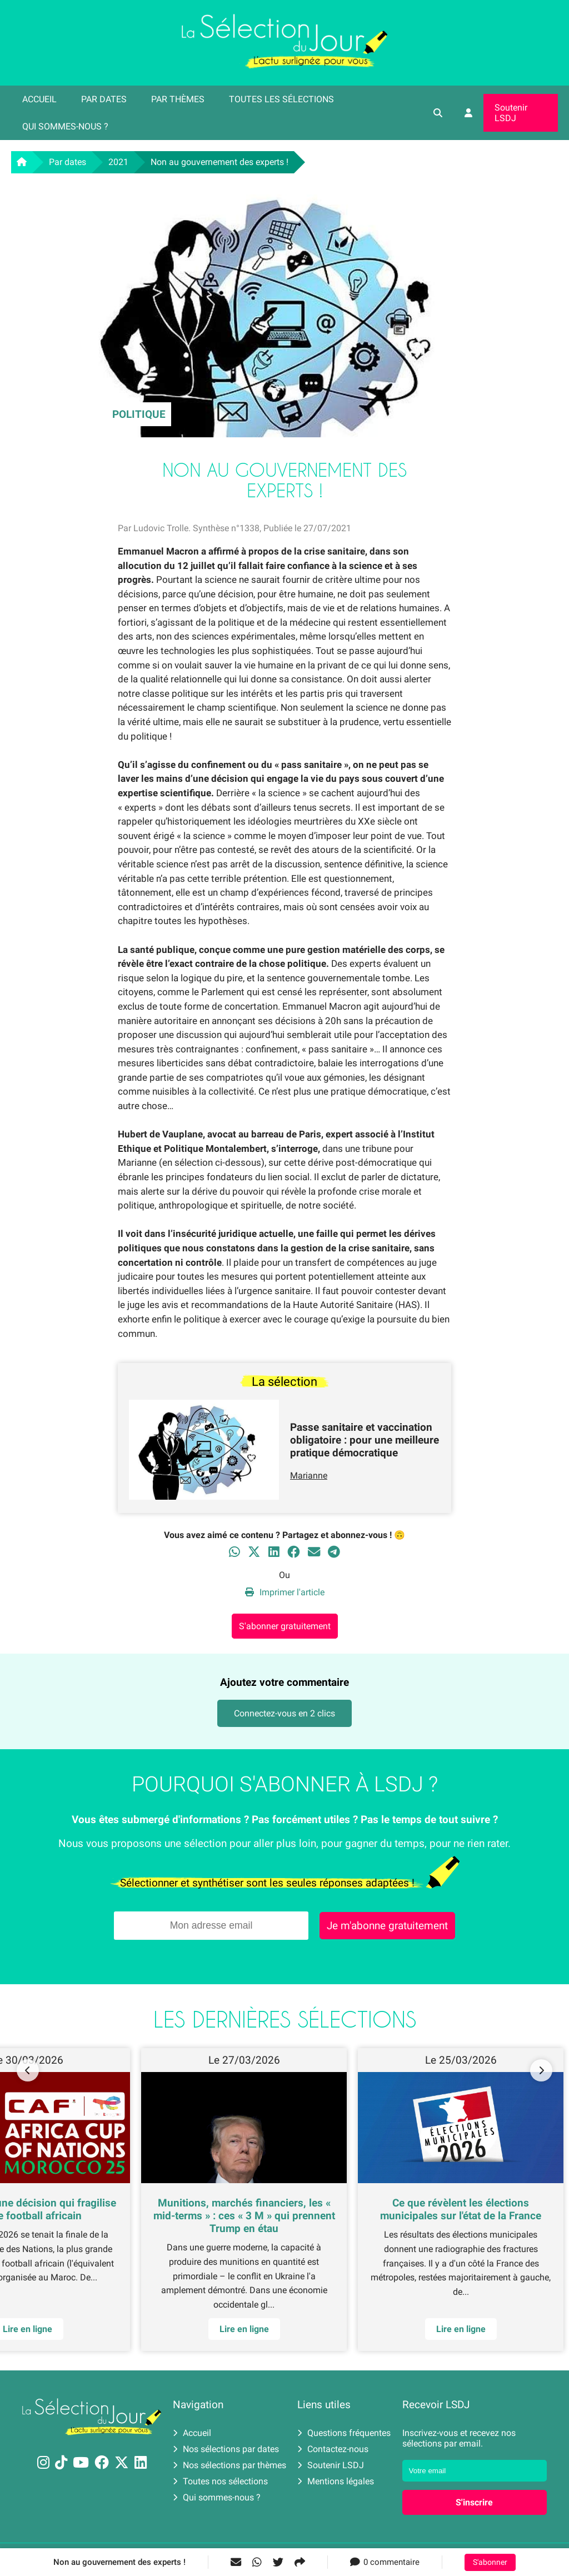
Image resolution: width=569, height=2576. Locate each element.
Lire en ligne (244, 2329)
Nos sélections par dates (226, 2449)
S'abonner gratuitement (285, 1626)
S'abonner (490, 2562)
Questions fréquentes (344, 2433)
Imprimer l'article (285, 1592)
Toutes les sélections (281, 99)
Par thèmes (177, 99)
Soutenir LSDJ (511, 112)
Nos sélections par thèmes (229, 2465)
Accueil (39, 99)
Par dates (104, 99)
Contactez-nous (332, 2449)
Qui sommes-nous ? (65, 126)
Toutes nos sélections (220, 2481)
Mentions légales (335, 2481)
